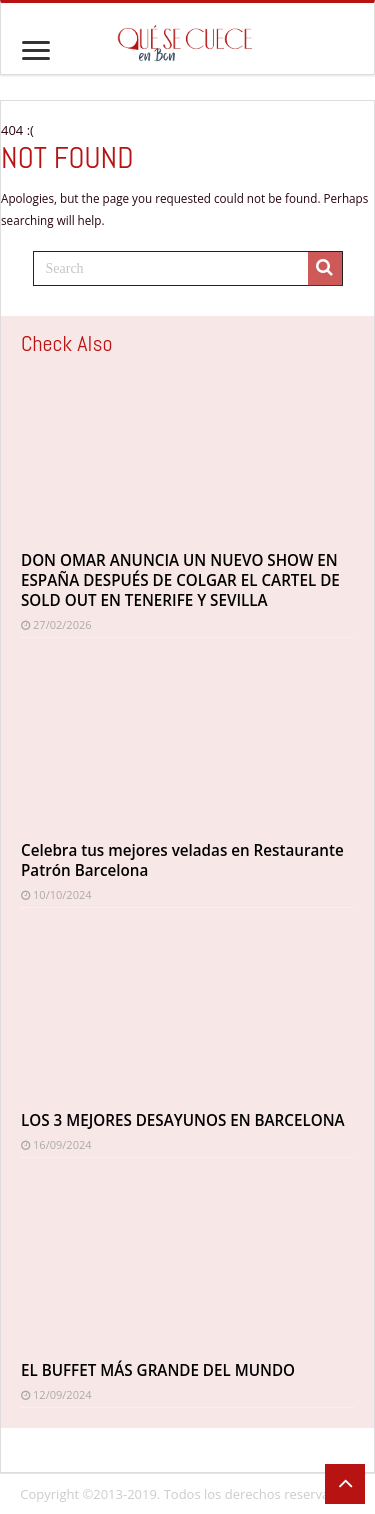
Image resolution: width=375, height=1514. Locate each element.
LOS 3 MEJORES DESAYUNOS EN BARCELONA (183, 1120)
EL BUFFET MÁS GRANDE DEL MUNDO (158, 1370)
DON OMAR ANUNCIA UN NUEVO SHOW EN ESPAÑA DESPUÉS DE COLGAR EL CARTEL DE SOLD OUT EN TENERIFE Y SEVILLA (180, 580)
